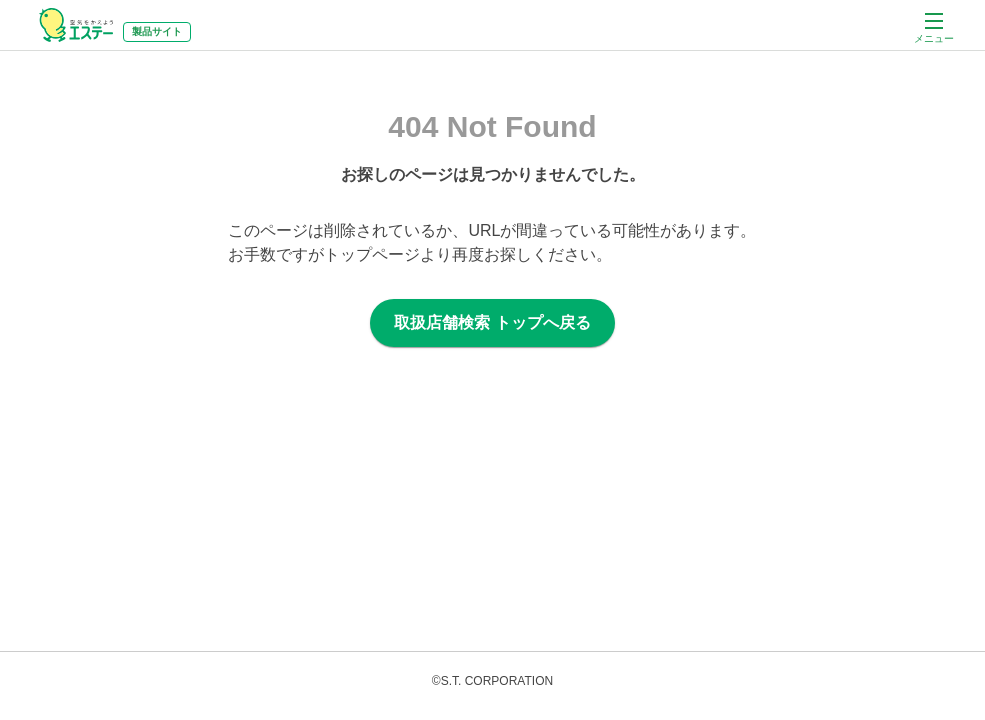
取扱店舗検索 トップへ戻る (492, 322)
